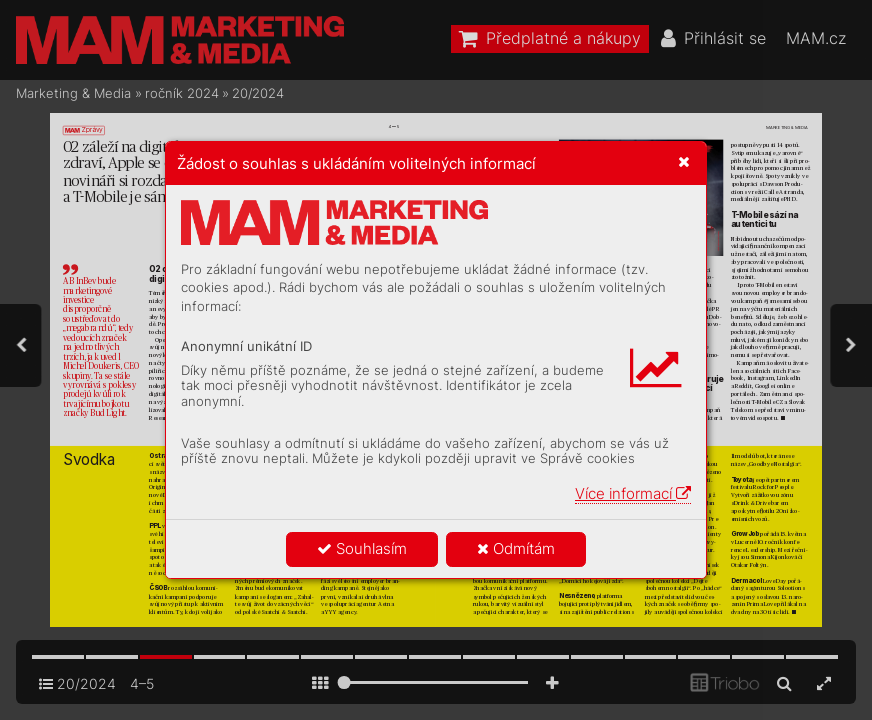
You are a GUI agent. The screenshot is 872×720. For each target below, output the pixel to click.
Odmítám (516, 548)
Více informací (633, 493)
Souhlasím (362, 548)
